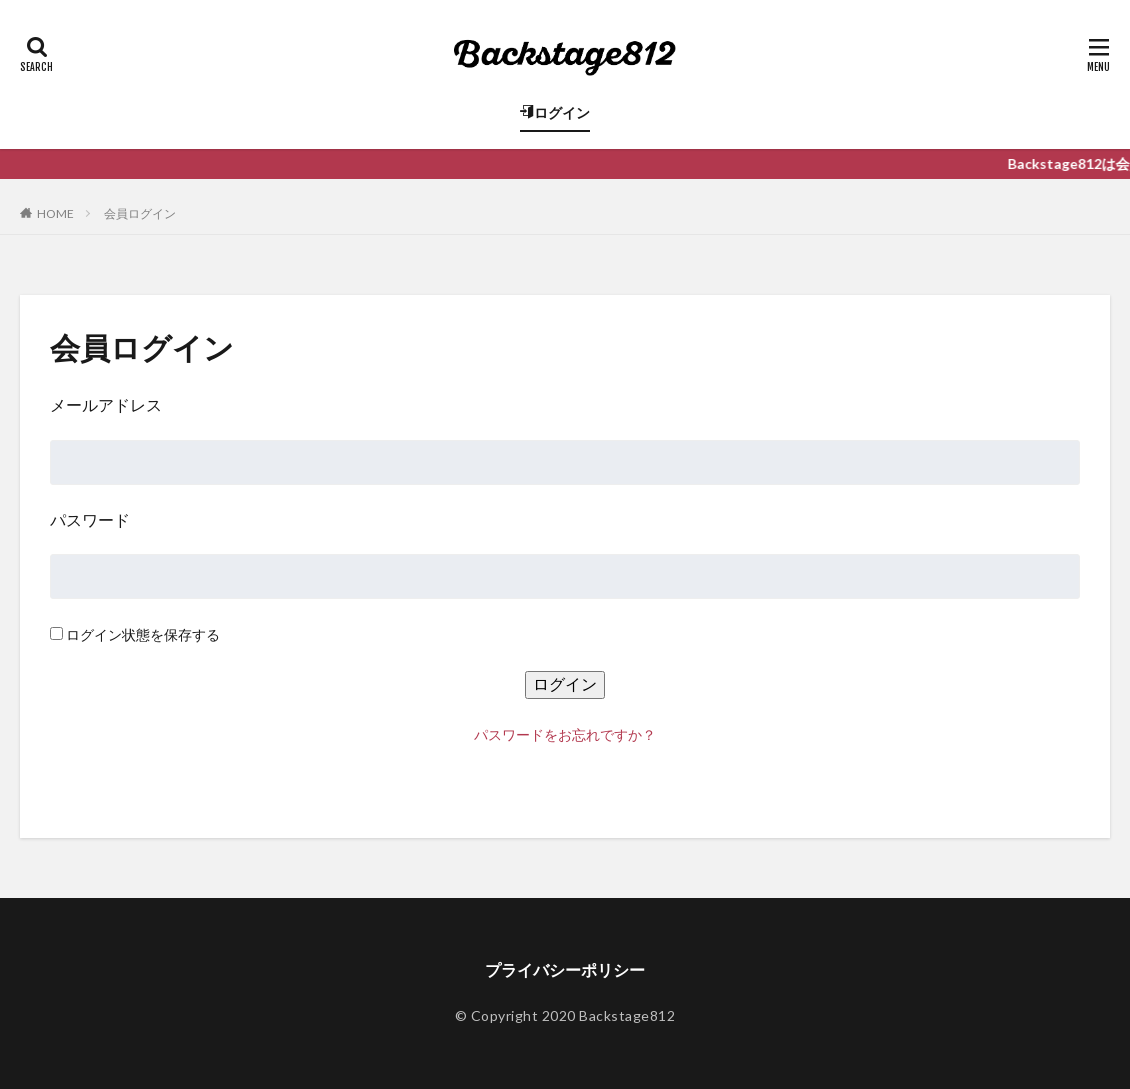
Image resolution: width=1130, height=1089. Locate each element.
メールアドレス (106, 404)
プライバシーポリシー (565, 969)
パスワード (90, 519)
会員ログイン (140, 213)
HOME (55, 213)
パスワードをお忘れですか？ (565, 734)
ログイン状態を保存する (143, 634)
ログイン (555, 112)
